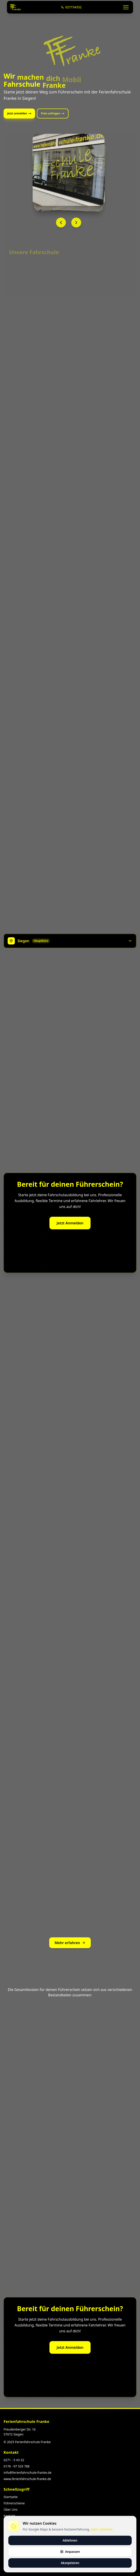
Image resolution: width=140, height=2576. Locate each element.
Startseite (11, 2497)
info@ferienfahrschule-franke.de (27, 2472)
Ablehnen (70, 2540)
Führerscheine (14, 2503)
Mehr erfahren (102, 2529)
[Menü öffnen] (125, 7)
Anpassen (70, 2551)
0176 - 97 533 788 (16, 2466)
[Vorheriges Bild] (60, 222)
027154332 (71, 7)
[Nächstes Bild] (75, 222)
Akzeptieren (70, 2563)
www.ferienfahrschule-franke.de (27, 2479)
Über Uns (11, 2509)
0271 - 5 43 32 (14, 2460)
